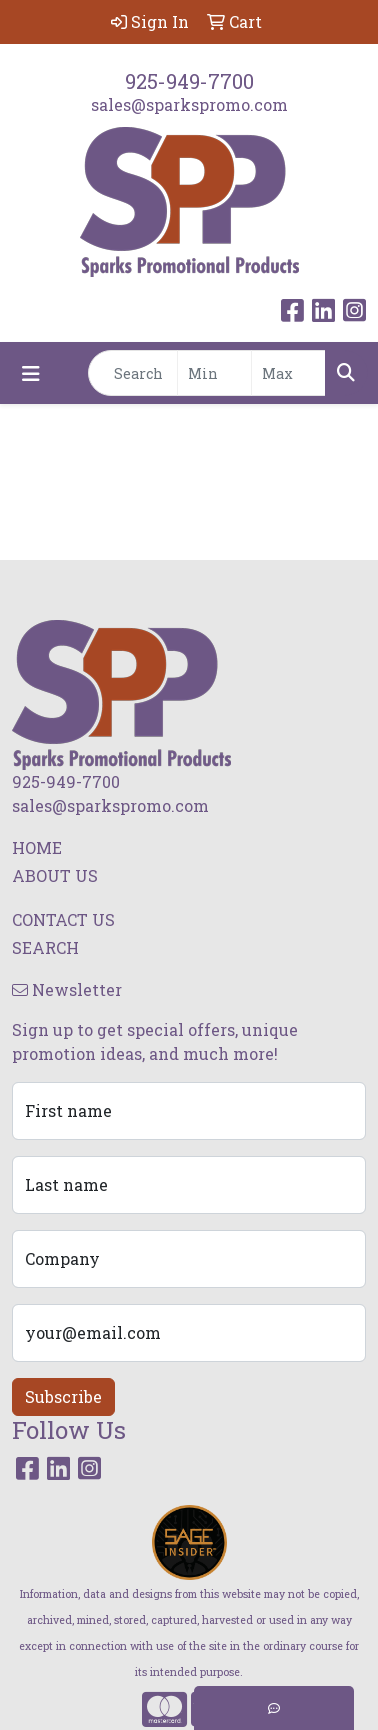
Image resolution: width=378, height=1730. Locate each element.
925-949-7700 (189, 81)
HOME (37, 847)
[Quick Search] (133, 373)
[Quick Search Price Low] (214, 373)
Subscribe (63, 1396)
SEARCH (45, 947)
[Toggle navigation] (31, 373)
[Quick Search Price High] (288, 373)
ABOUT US (55, 875)
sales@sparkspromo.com (189, 104)
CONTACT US (63, 919)
